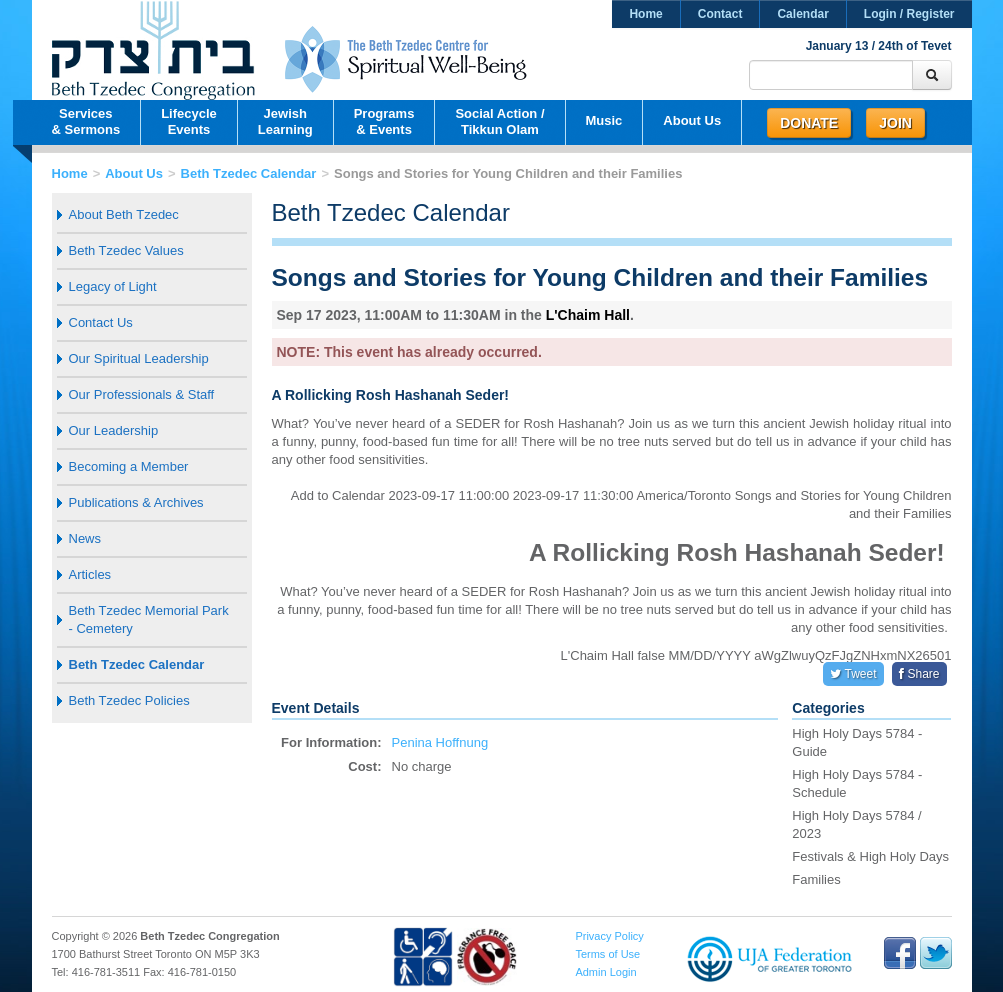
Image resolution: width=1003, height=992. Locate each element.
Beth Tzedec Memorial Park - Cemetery (149, 619)
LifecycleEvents (189, 121)
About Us (692, 120)
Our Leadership (114, 430)
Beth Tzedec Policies (129, 700)
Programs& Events (384, 121)
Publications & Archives (136, 502)
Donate (809, 123)
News (85, 538)
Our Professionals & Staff (142, 394)
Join (895, 123)
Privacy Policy (609, 936)
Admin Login (605, 972)
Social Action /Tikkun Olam (499, 121)
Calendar (802, 14)
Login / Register (909, 14)
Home (645, 14)
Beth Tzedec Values (126, 250)
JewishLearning (285, 121)
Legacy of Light (113, 286)
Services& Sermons (86, 121)
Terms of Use (607, 954)
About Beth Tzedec (124, 214)
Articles (90, 574)
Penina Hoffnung (440, 742)
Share (919, 674)
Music (604, 120)
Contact (720, 14)
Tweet (853, 674)
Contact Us (101, 322)
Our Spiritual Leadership (139, 358)
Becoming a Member (129, 466)
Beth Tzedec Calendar (249, 173)
